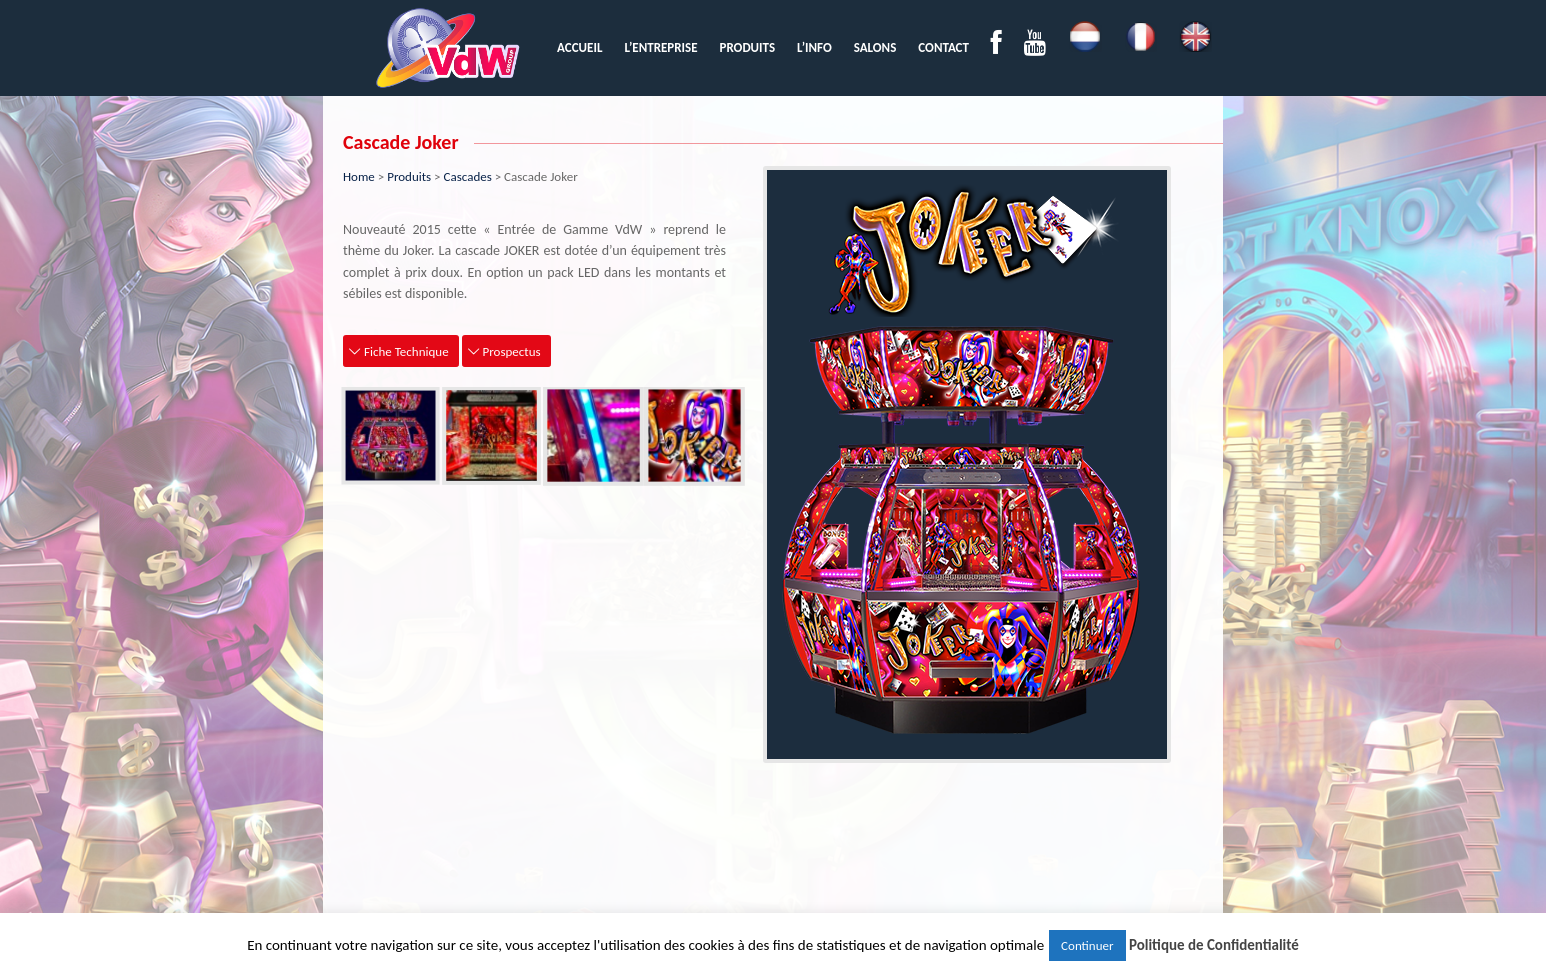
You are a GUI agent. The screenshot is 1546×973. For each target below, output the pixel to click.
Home (359, 176)
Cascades (468, 176)
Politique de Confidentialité (1214, 945)
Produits (409, 176)
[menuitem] (579, 47)
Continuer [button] (1087, 945)
